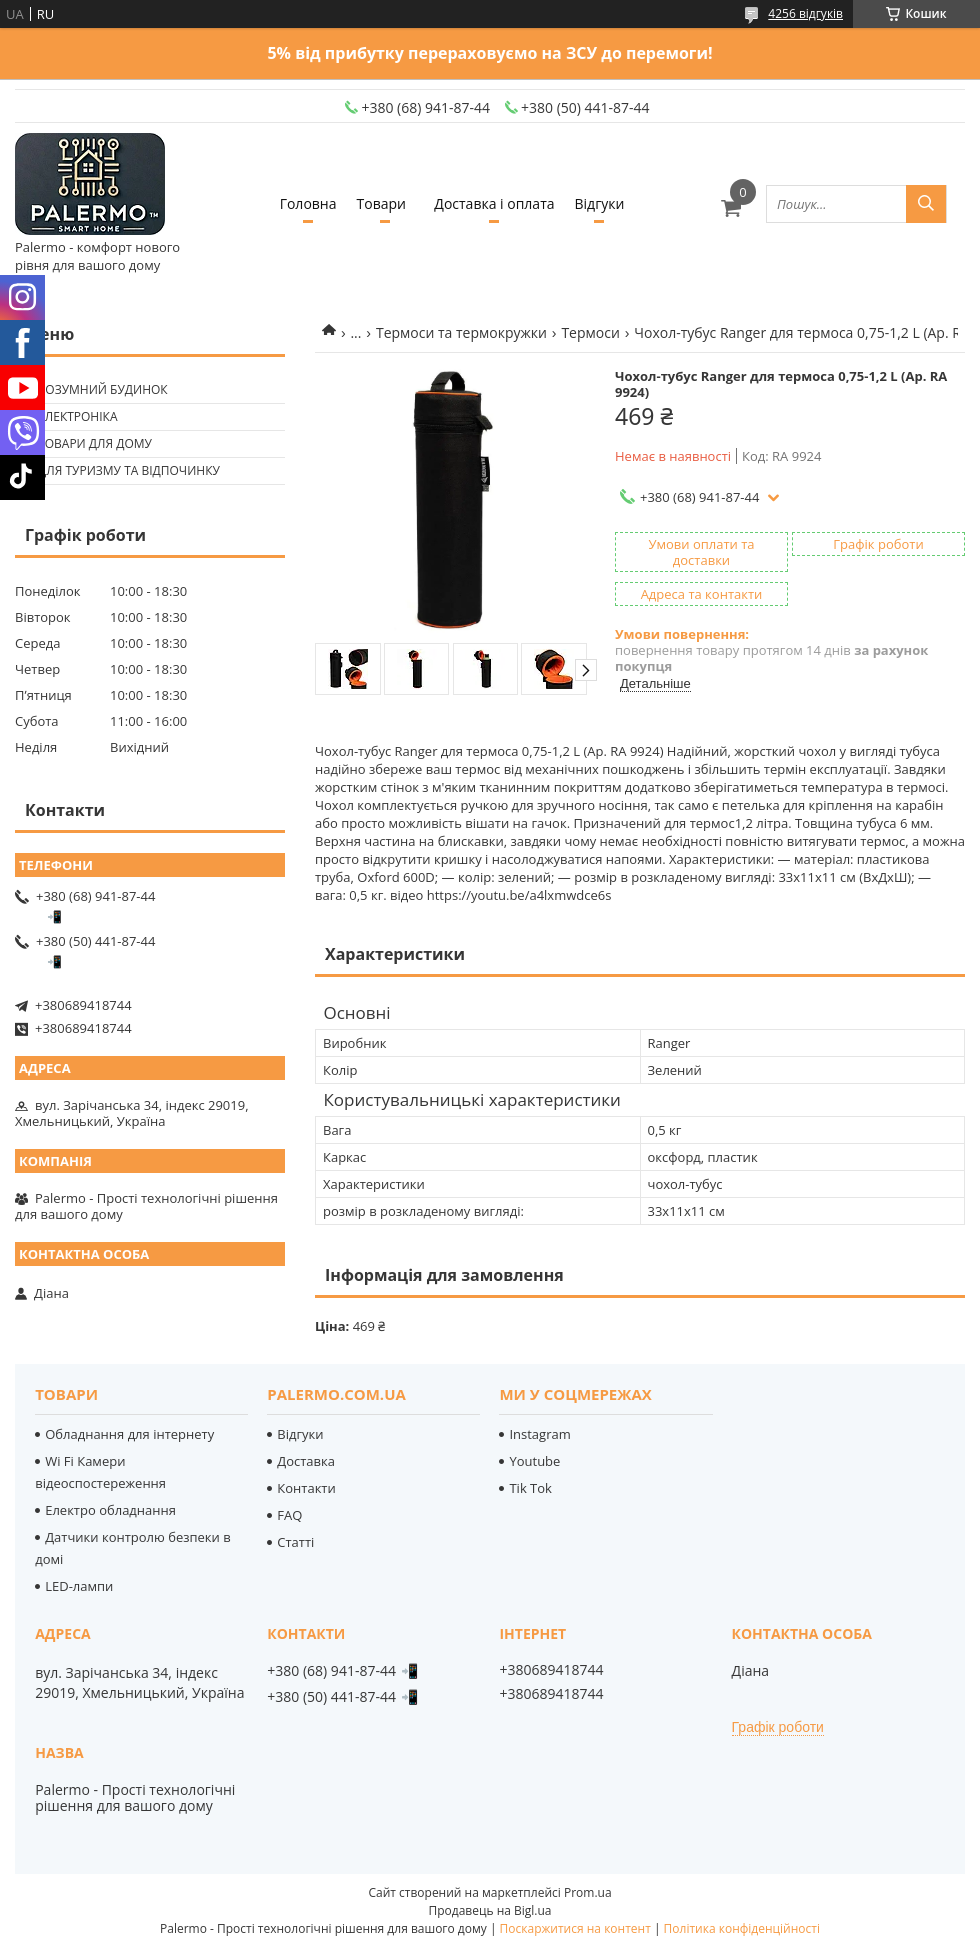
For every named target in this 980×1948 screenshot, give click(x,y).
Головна (308, 203)
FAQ (289, 1515)
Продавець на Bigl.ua (489, 1910)
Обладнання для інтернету (129, 1434)
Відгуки (600, 203)
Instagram (539, 1434)
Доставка (306, 1461)
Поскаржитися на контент (575, 1928)
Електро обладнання (110, 1510)
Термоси (590, 332)
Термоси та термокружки (461, 332)
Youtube (534, 1461)
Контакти (306, 1488)
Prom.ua (588, 1892)
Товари (381, 203)
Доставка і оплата (494, 203)
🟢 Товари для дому (86, 443)
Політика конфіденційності (742, 1928)
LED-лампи (79, 1586)
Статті (295, 1542)
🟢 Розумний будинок (94, 389)
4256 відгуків (805, 13)
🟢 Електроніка (68, 416)
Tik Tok (530, 1488)
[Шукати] (926, 204)
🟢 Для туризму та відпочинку (120, 470)
